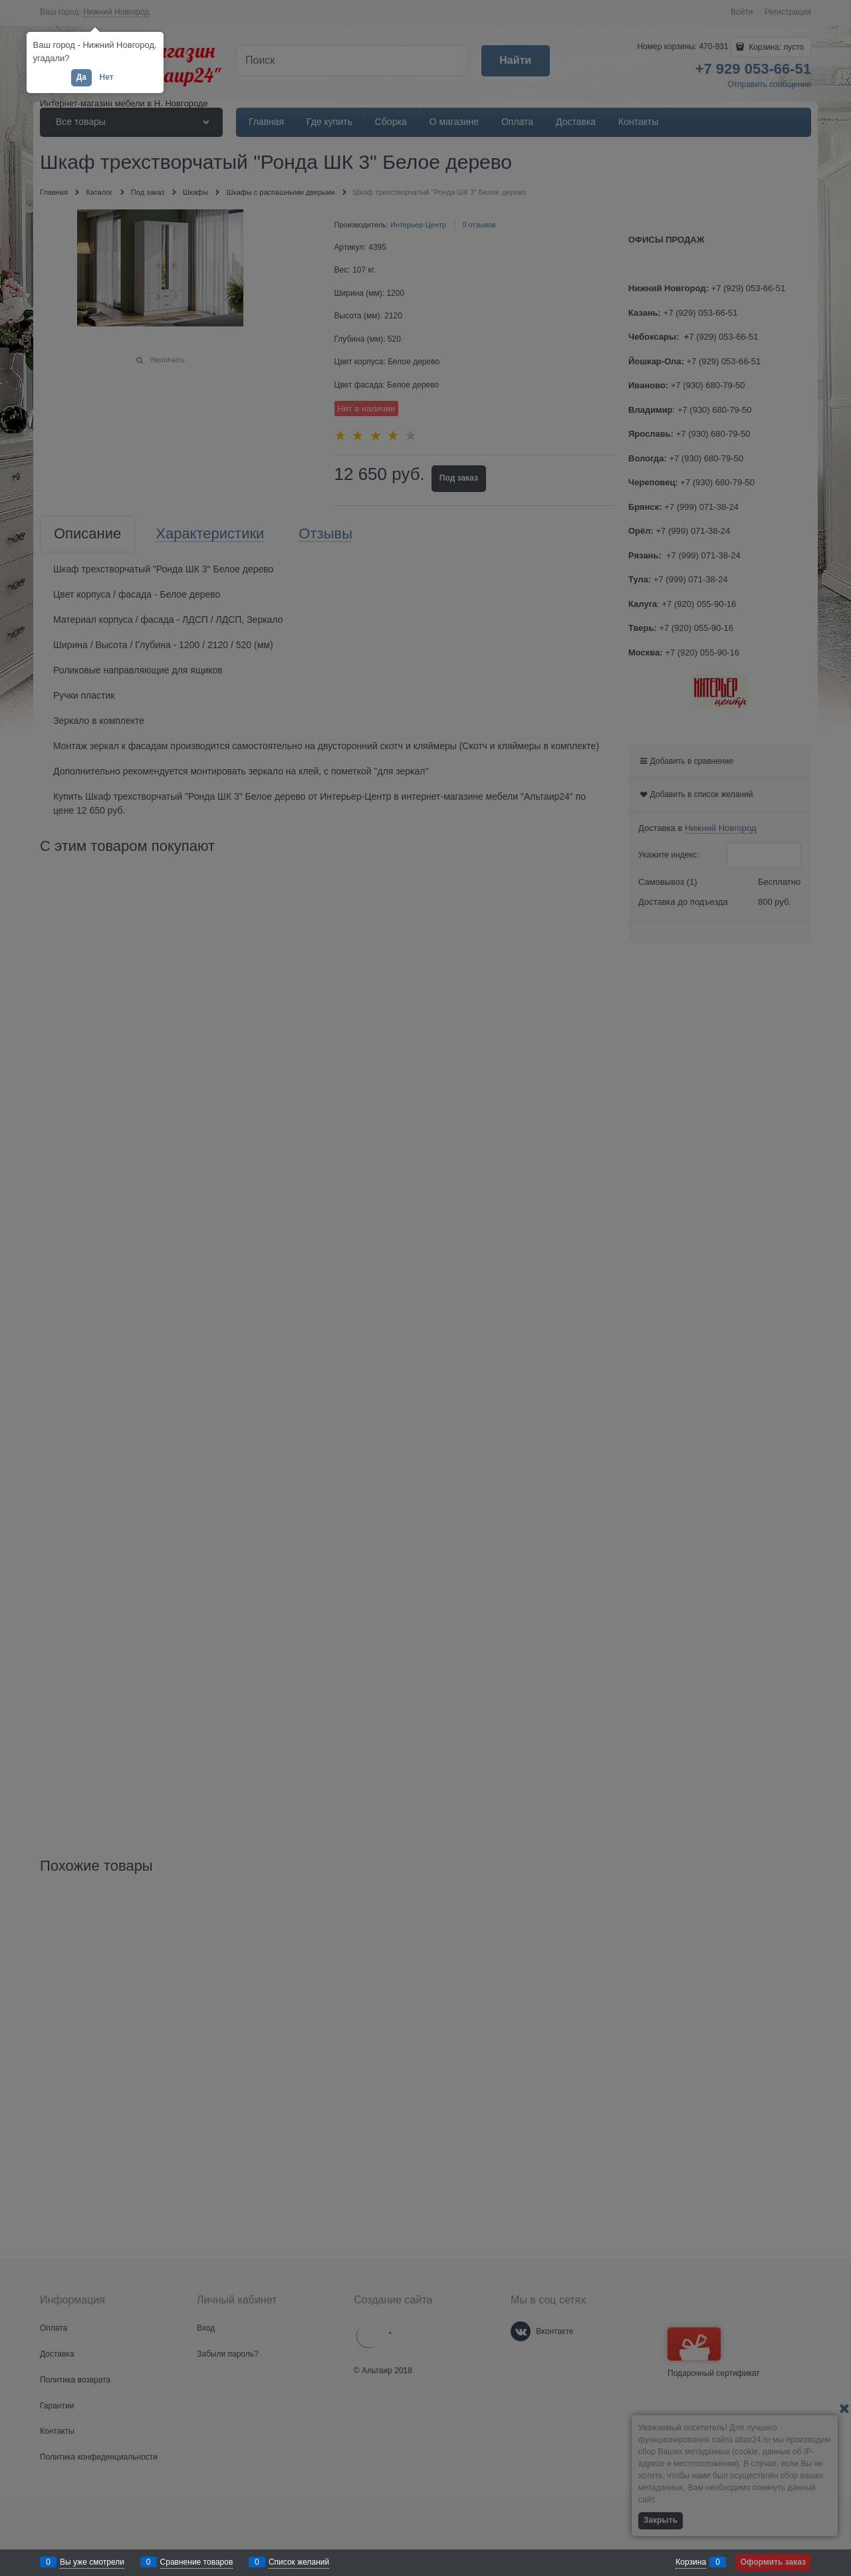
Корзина (690, 2562)
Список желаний (299, 2562)
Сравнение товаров (196, 2562)
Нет (106, 77)
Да (81, 77)
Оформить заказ (773, 2562)
